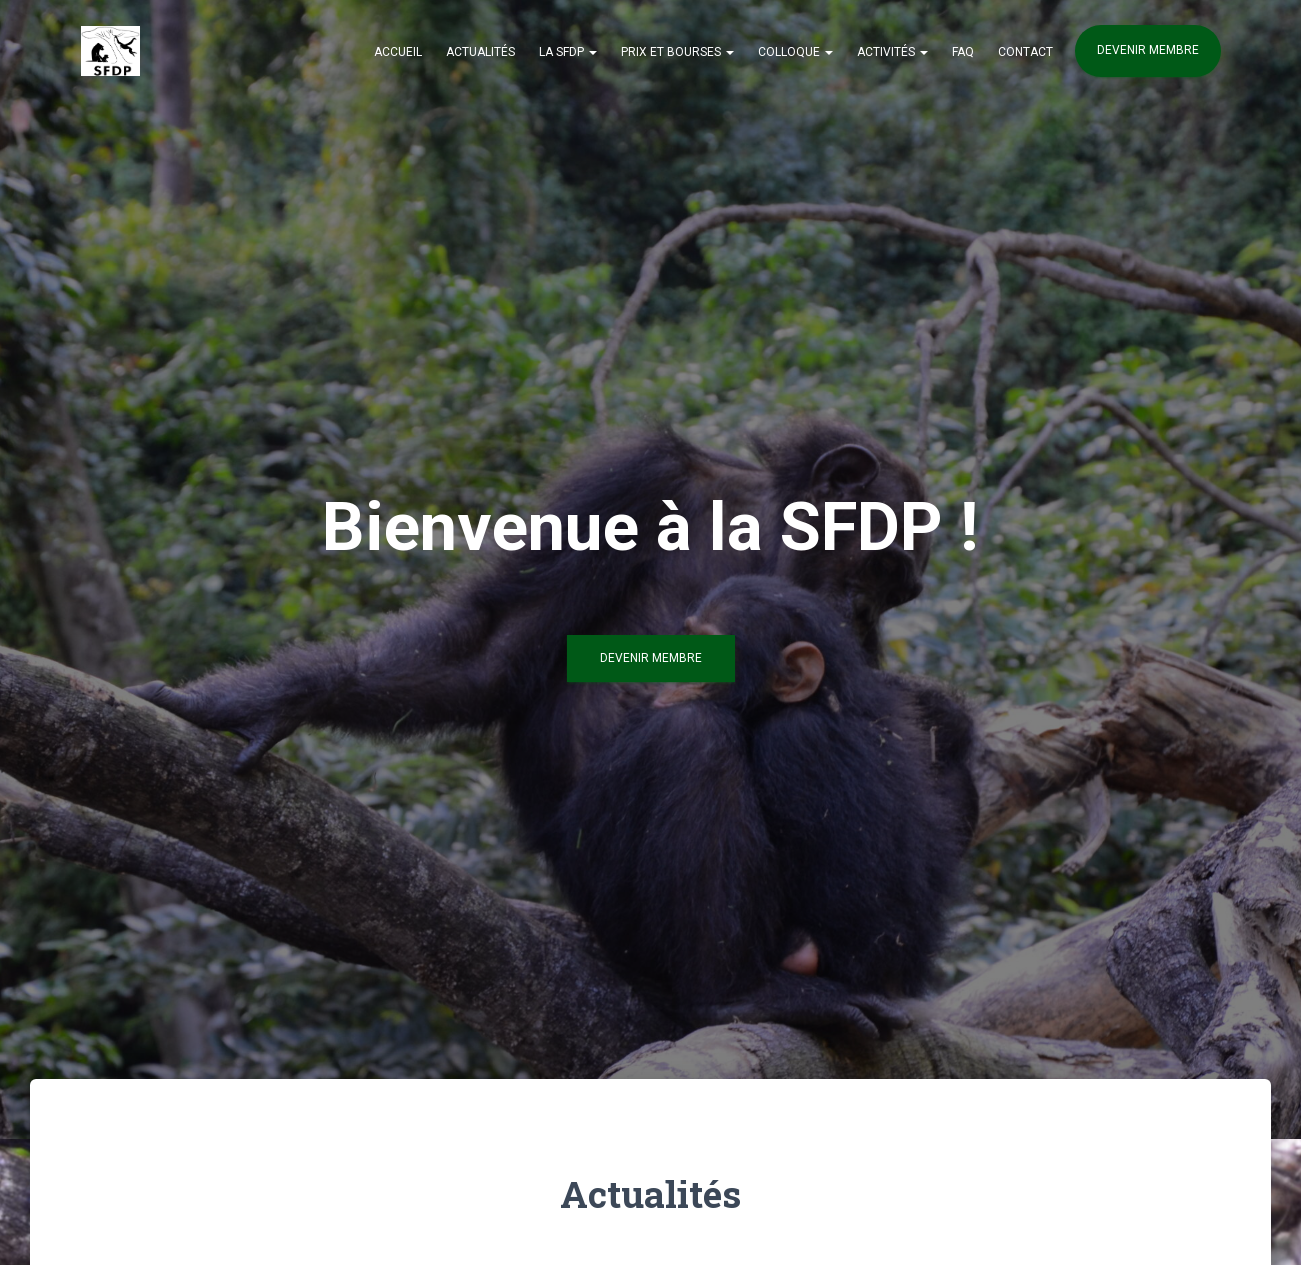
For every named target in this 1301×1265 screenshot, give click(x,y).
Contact (1025, 52)
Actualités (480, 52)
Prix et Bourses (677, 52)
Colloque (795, 52)
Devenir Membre (651, 664)
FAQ (963, 52)
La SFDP (568, 52)
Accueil (398, 52)
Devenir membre (1148, 50)
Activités (892, 52)
